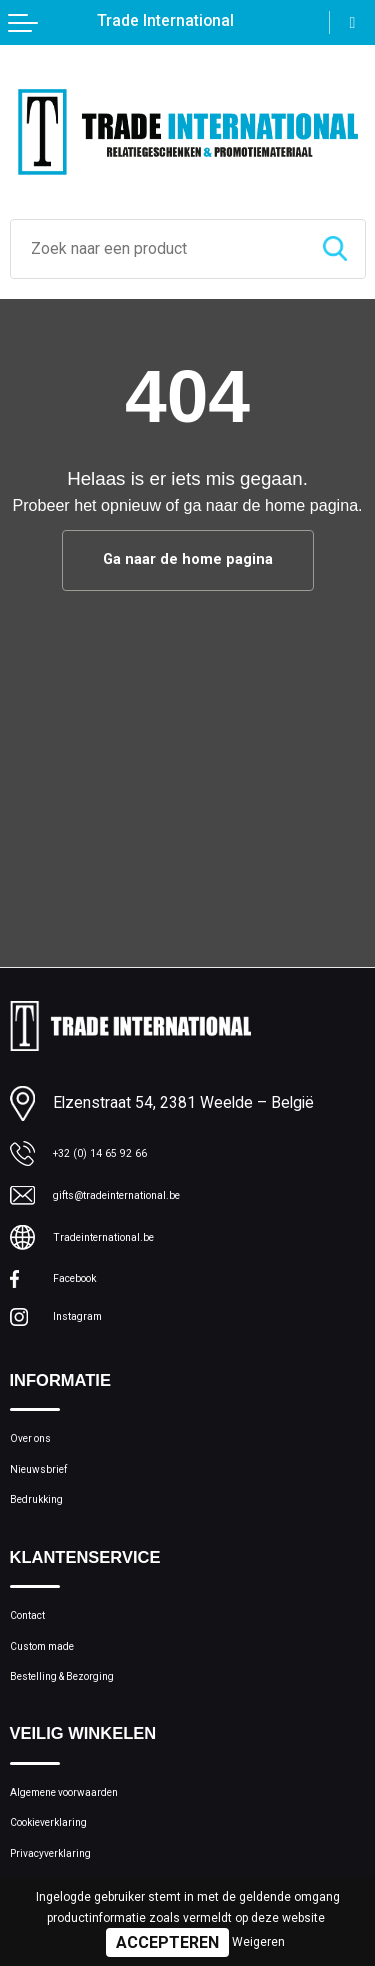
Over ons (39, 1459)
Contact (36, 1660)
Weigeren (258, 1942)
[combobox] (158, 249)
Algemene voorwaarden (88, 1861)
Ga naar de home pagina (188, 560)
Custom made (57, 1699)
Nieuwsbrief (50, 1497)
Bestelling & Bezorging (84, 1737)
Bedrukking (46, 1536)
